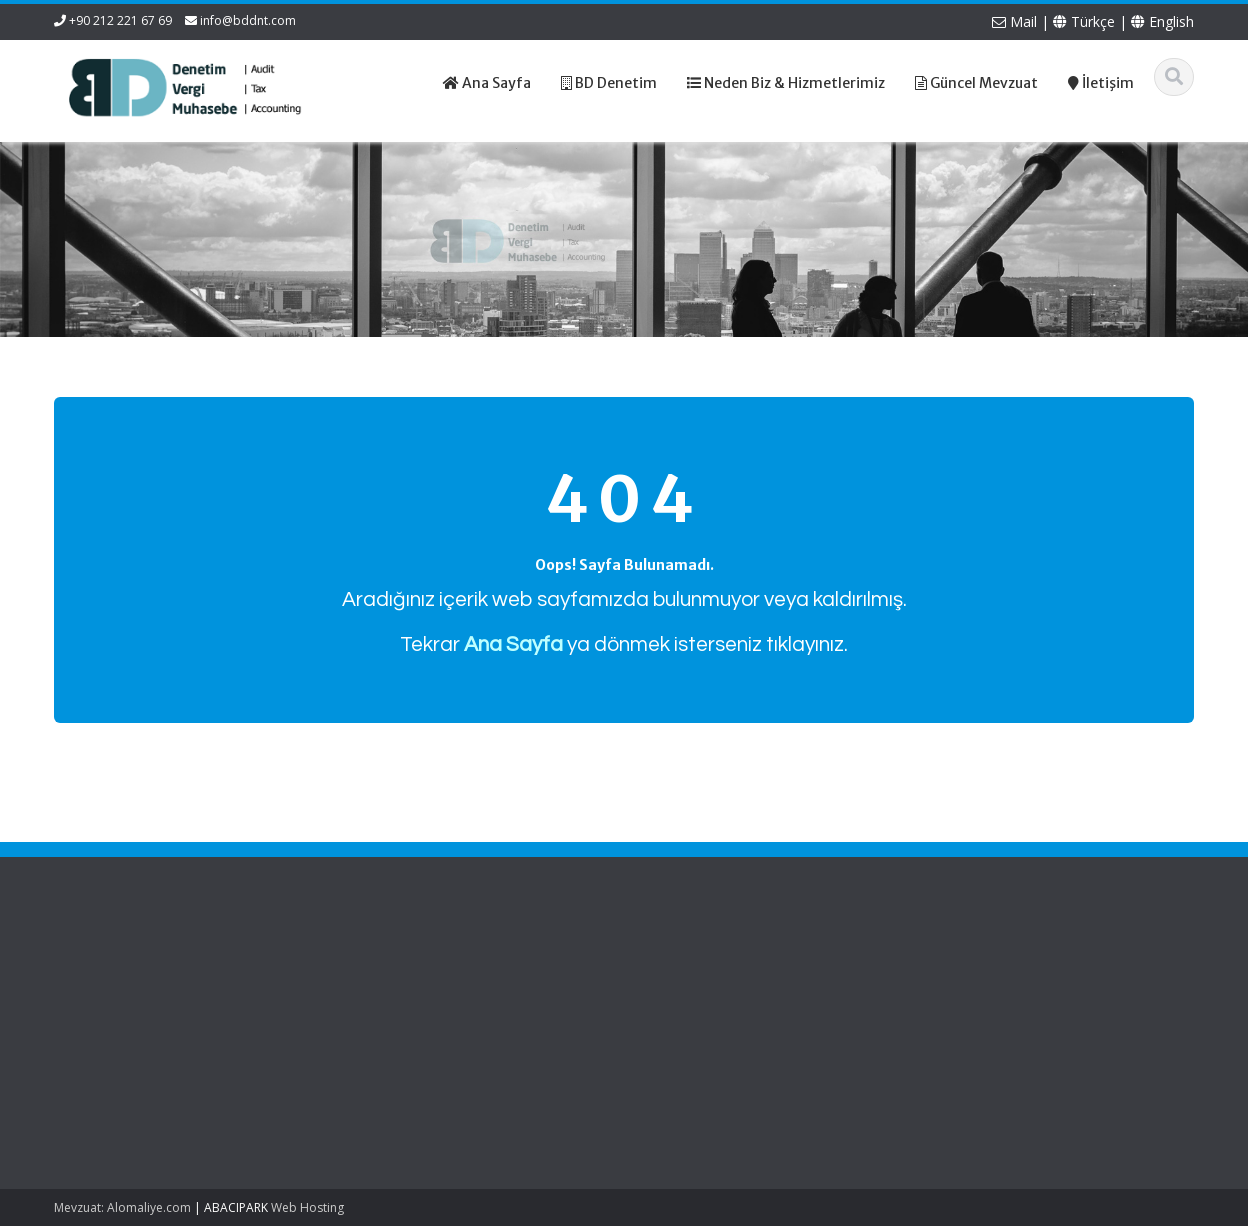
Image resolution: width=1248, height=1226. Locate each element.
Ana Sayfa (350, 968)
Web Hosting (307, 1207)
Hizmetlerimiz (360, 1005)
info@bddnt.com (248, 20)
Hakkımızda (354, 987)
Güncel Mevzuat (368, 1024)
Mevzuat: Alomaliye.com (122, 1207)
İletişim (340, 1042)
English (1162, 21)
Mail (1014, 21)
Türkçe (1084, 21)
